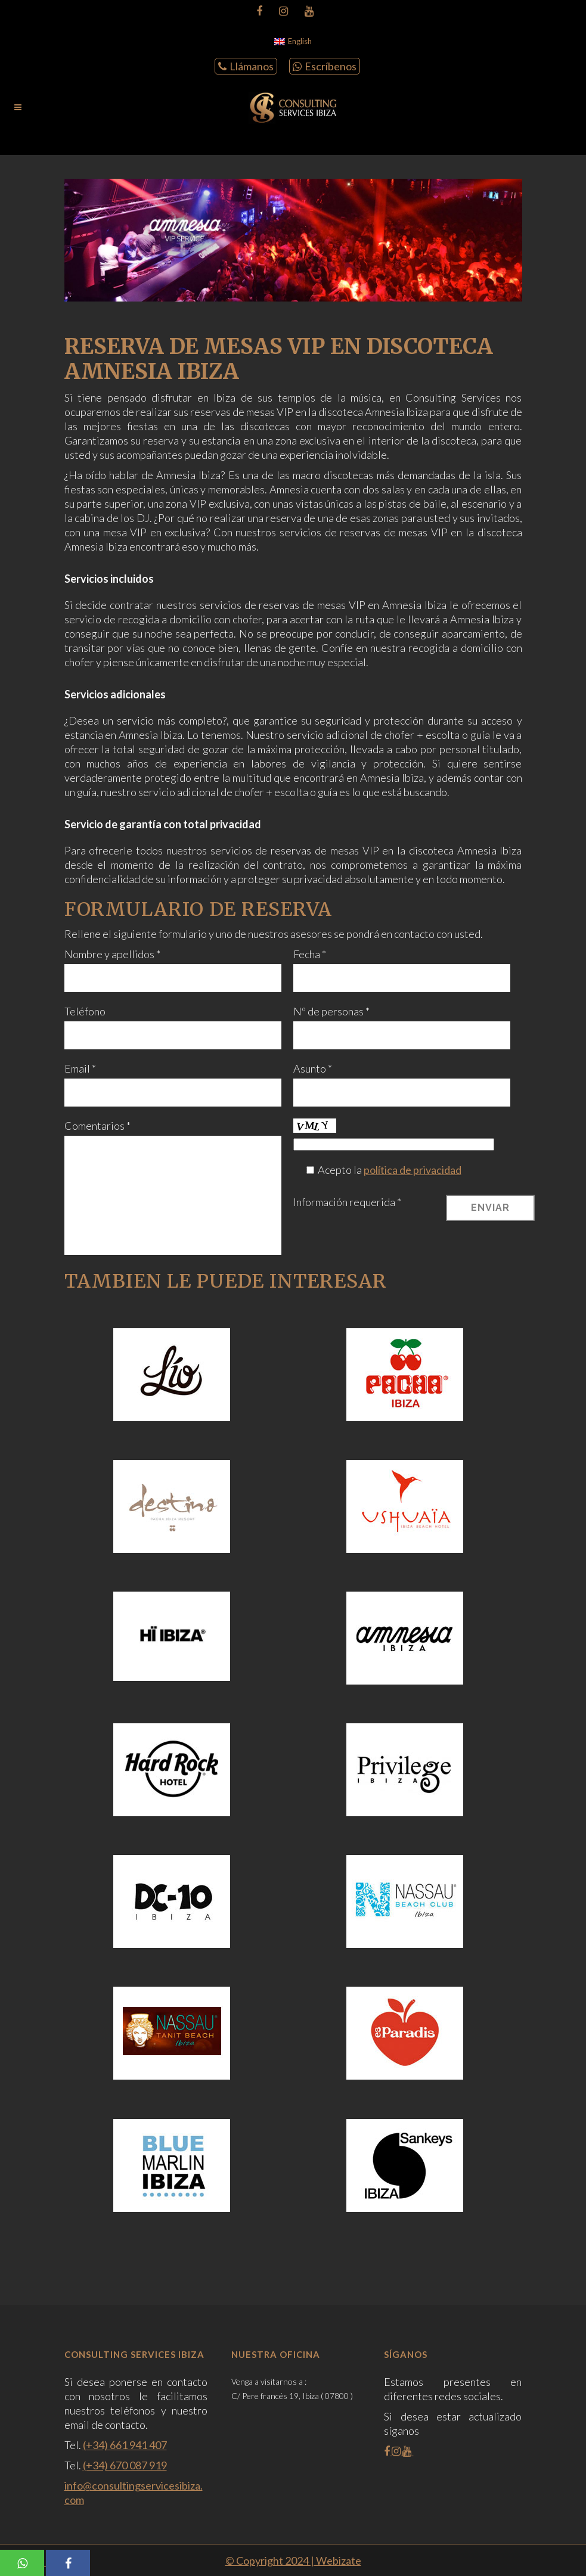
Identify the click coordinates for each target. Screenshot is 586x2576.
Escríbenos (324, 66)
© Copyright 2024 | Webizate (293, 2560)
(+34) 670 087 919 (125, 2465)
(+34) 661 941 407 (125, 2444)
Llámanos (246, 66)
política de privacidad (412, 1169)
